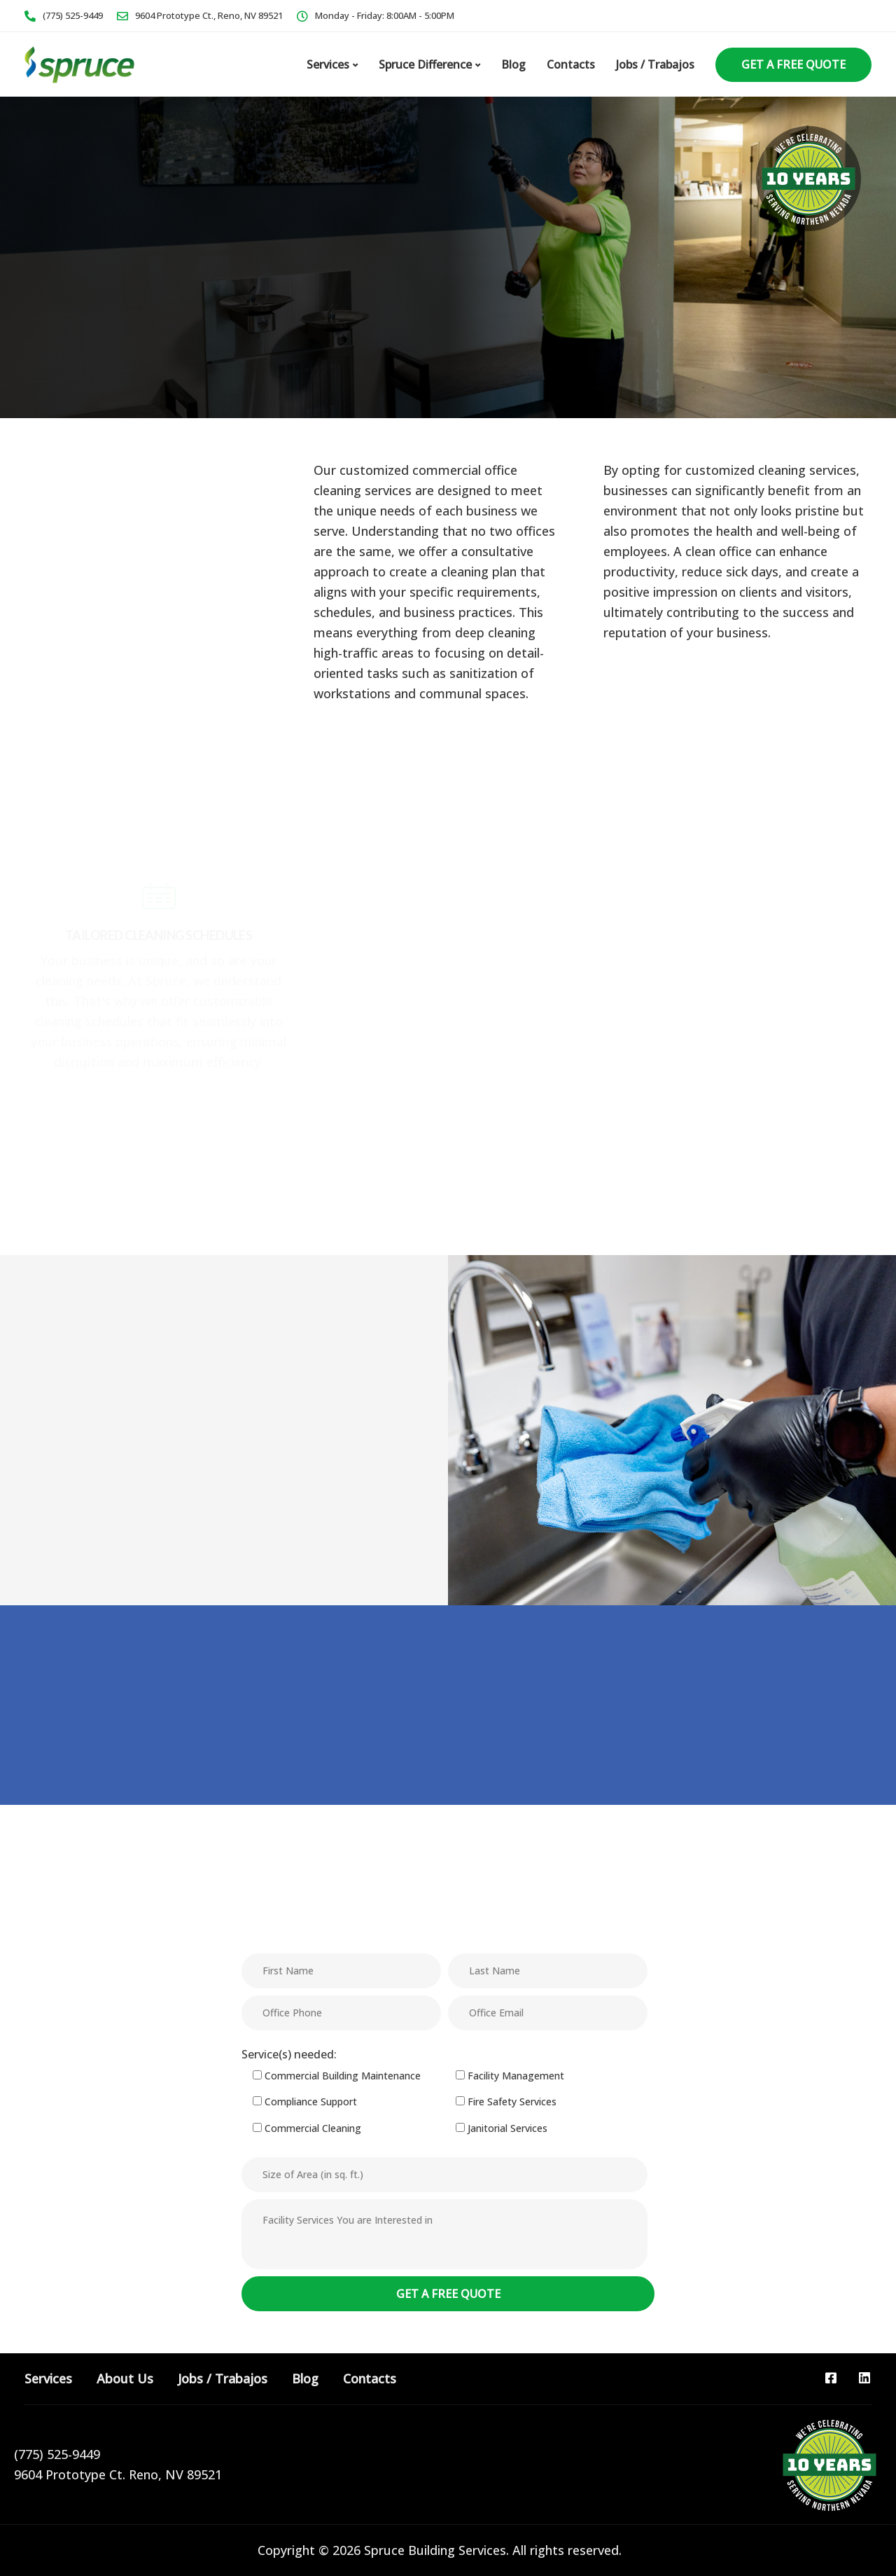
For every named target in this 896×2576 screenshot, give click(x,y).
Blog (513, 64)
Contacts (571, 64)
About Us (125, 2378)
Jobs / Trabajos (655, 64)
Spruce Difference (425, 64)
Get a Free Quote (793, 64)
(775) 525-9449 (57, 2454)
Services (328, 64)
